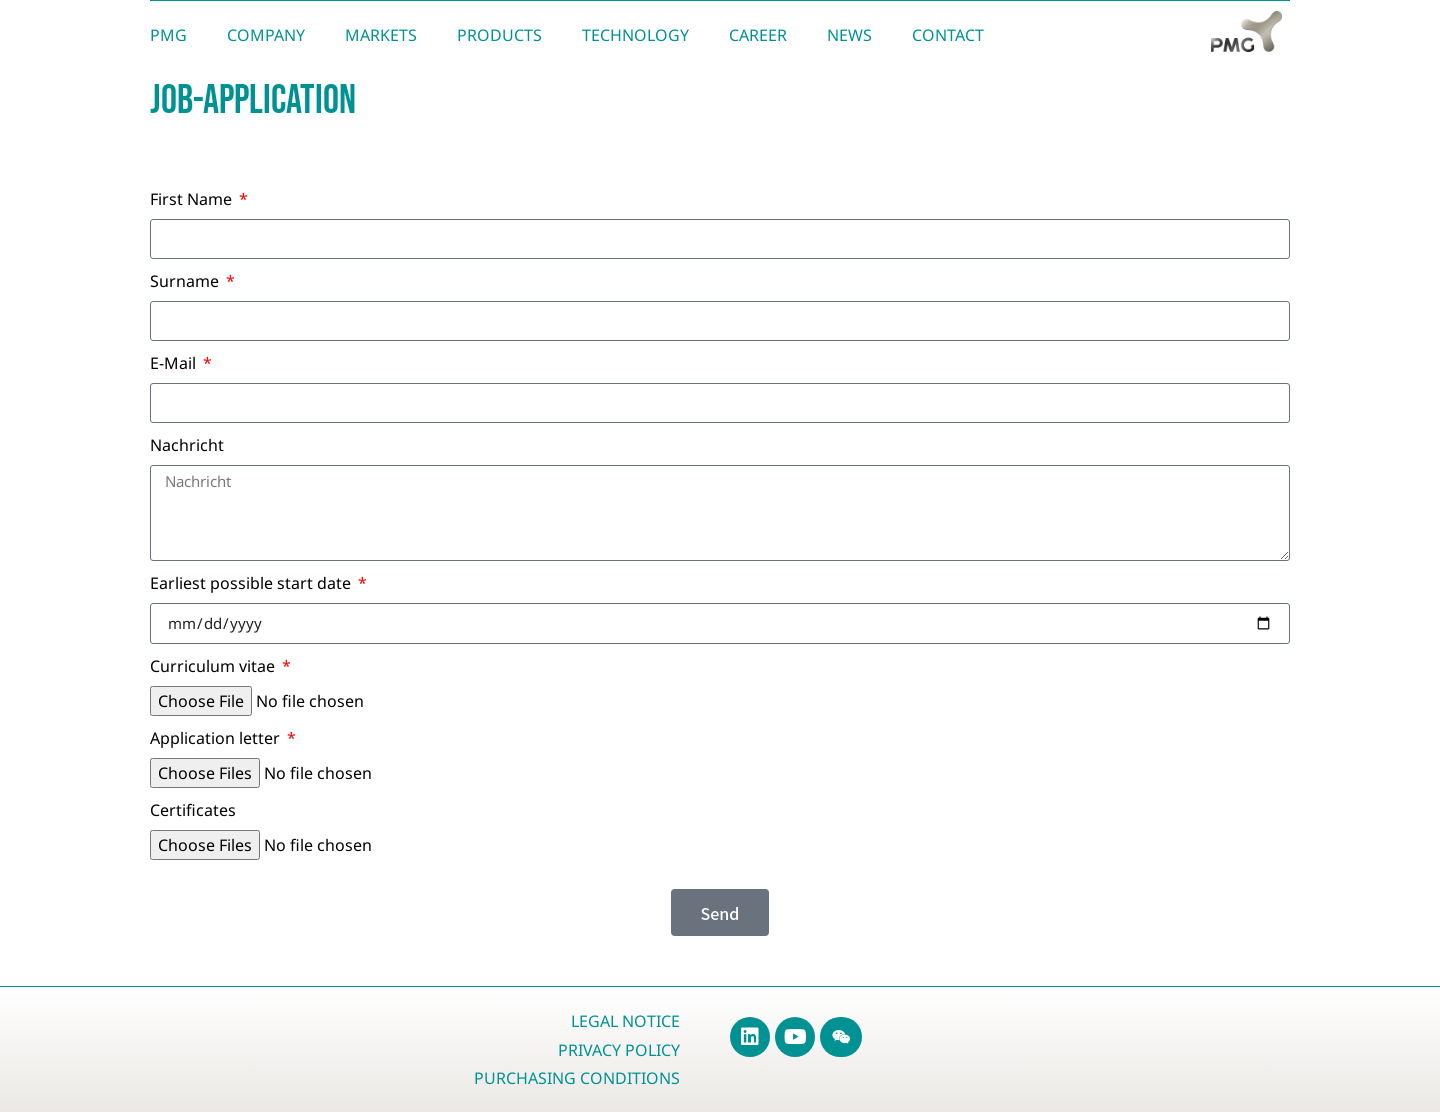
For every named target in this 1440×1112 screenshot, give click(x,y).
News (849, 35)
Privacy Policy (619, 1050)
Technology (635, 35)
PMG (168, 35)
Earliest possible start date (252, 584)
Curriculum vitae (214, 667)
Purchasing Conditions (577, 1078)
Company (266, 35)
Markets (381, 35)
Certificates (193, 811)
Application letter (217, 739)
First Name (193, 200)
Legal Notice (625, 1021)
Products (499, 35)
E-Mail (175, 364)
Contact (948, 35)
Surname (186, 282)
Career (758, 35)
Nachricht (187, 446)
